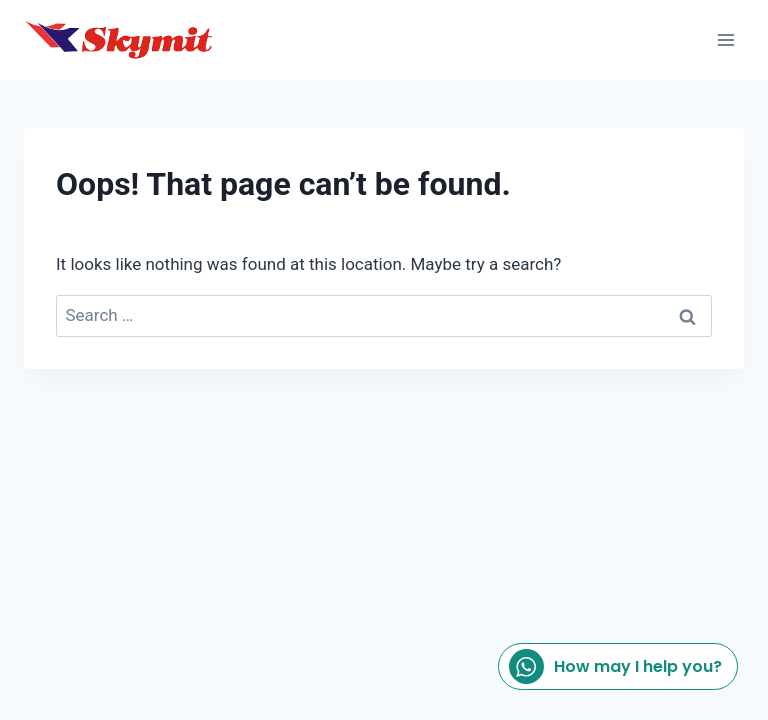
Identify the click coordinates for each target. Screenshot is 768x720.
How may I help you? (615, 666)
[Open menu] (725, 39)
